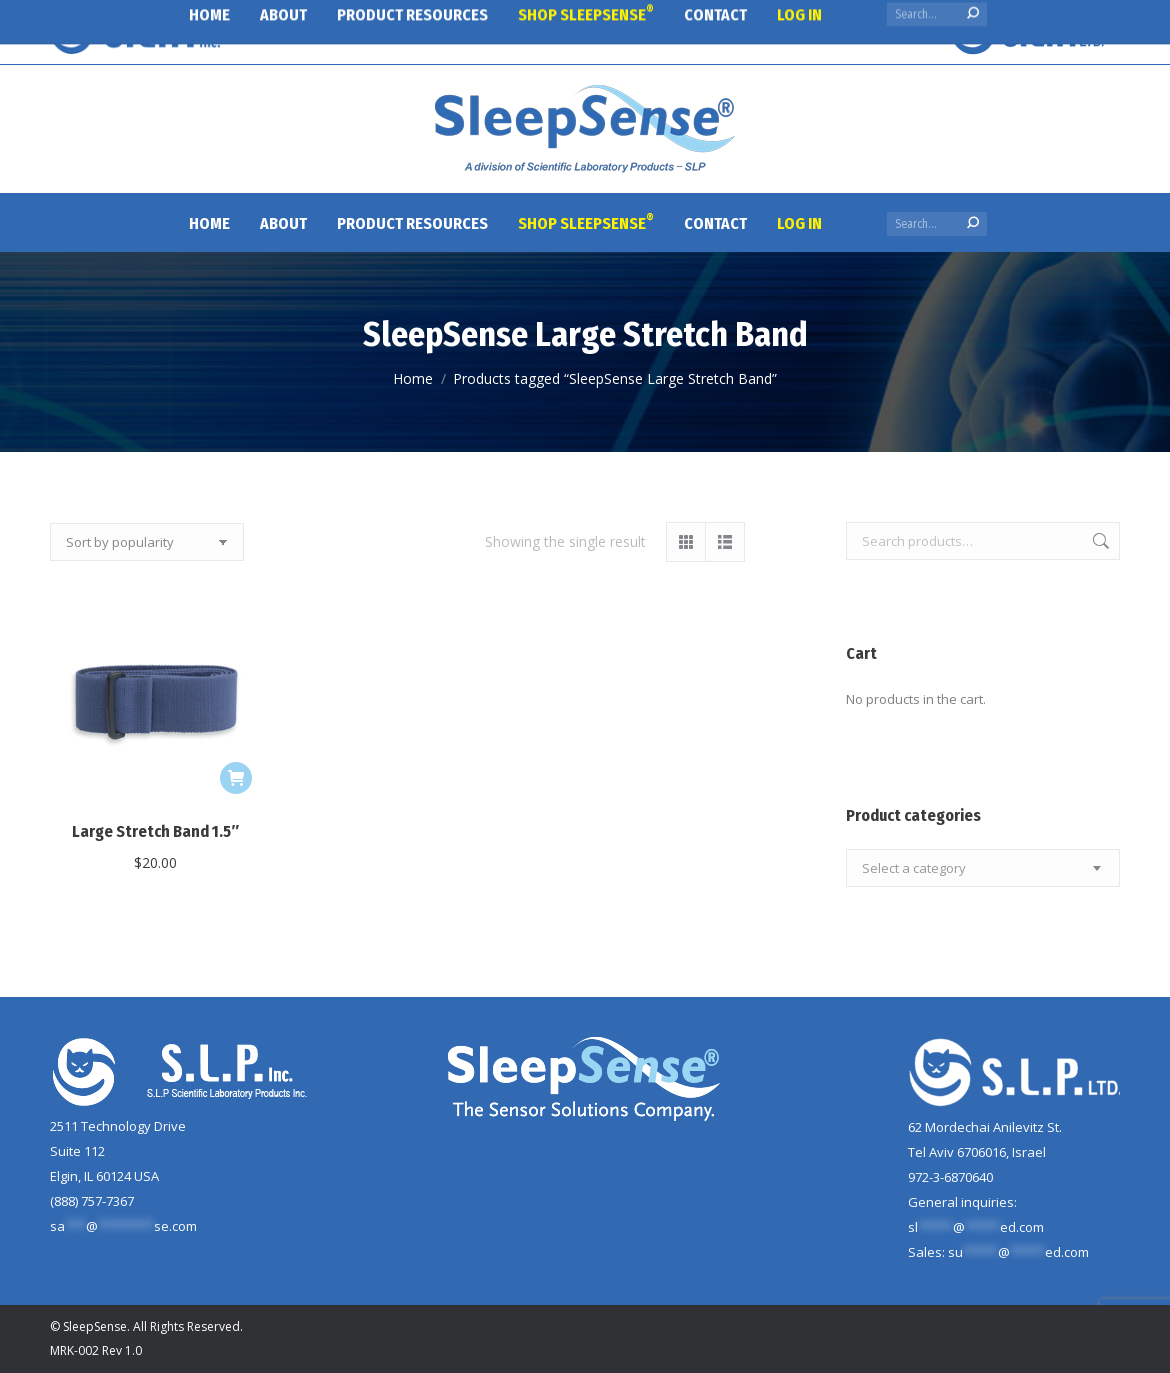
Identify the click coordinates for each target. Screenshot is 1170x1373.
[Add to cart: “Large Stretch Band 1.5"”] (236, 778)
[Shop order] (147, 542)
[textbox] (914, 868)
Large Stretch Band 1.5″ (155, 831)
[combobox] (983, 868)
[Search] (937, 224)
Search (1099, 541)
